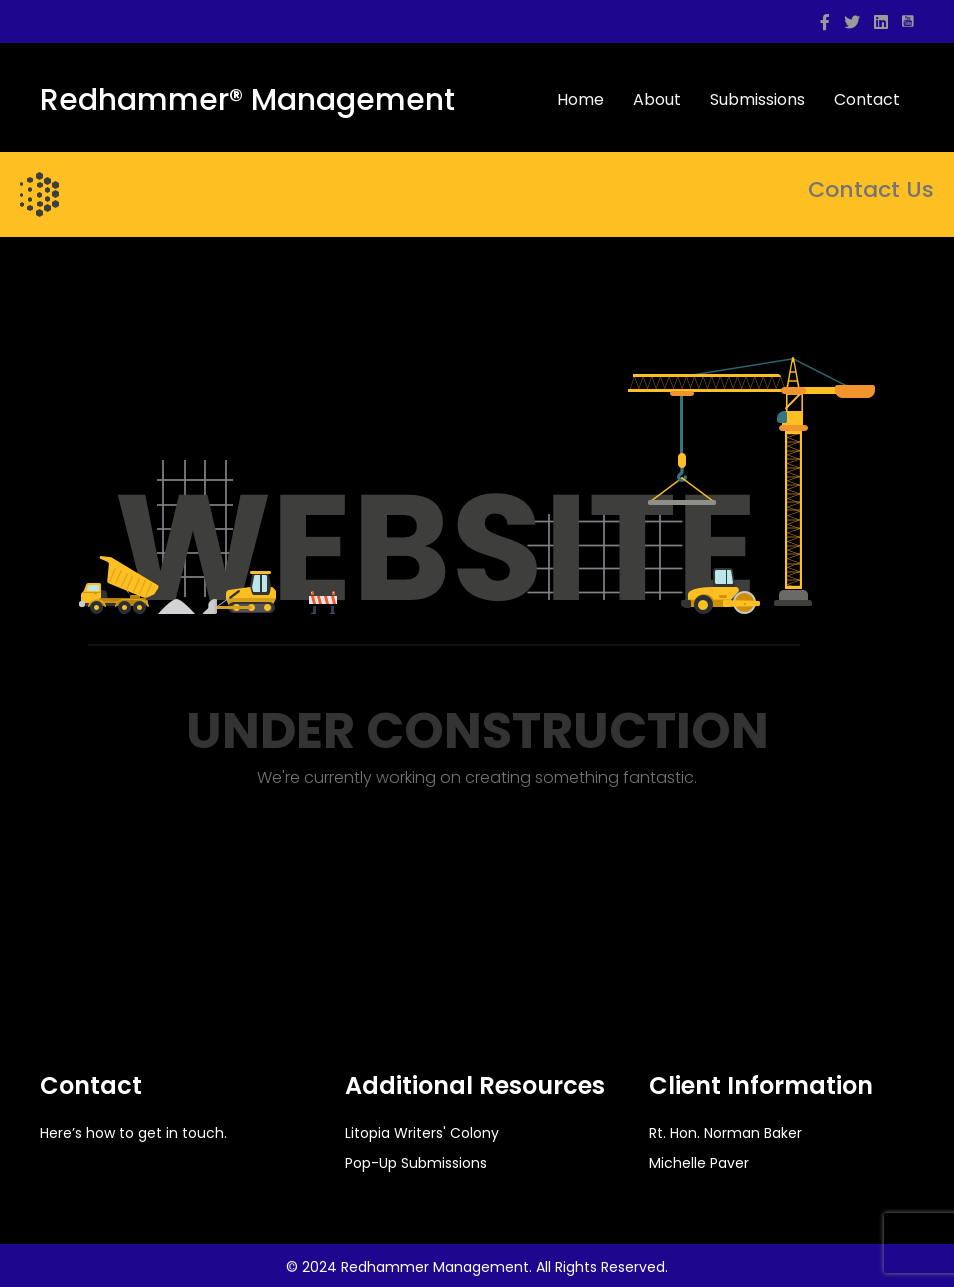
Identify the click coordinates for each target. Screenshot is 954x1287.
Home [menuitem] (580, 99)
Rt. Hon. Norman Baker (725, 1133)
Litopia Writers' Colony (422, 1133)
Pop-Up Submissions (416, 1163)
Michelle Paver (699, 1163)
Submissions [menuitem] (757, 99)
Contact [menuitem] (867, 99)
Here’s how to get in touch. (133, 1133)
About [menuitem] (657, 99)
